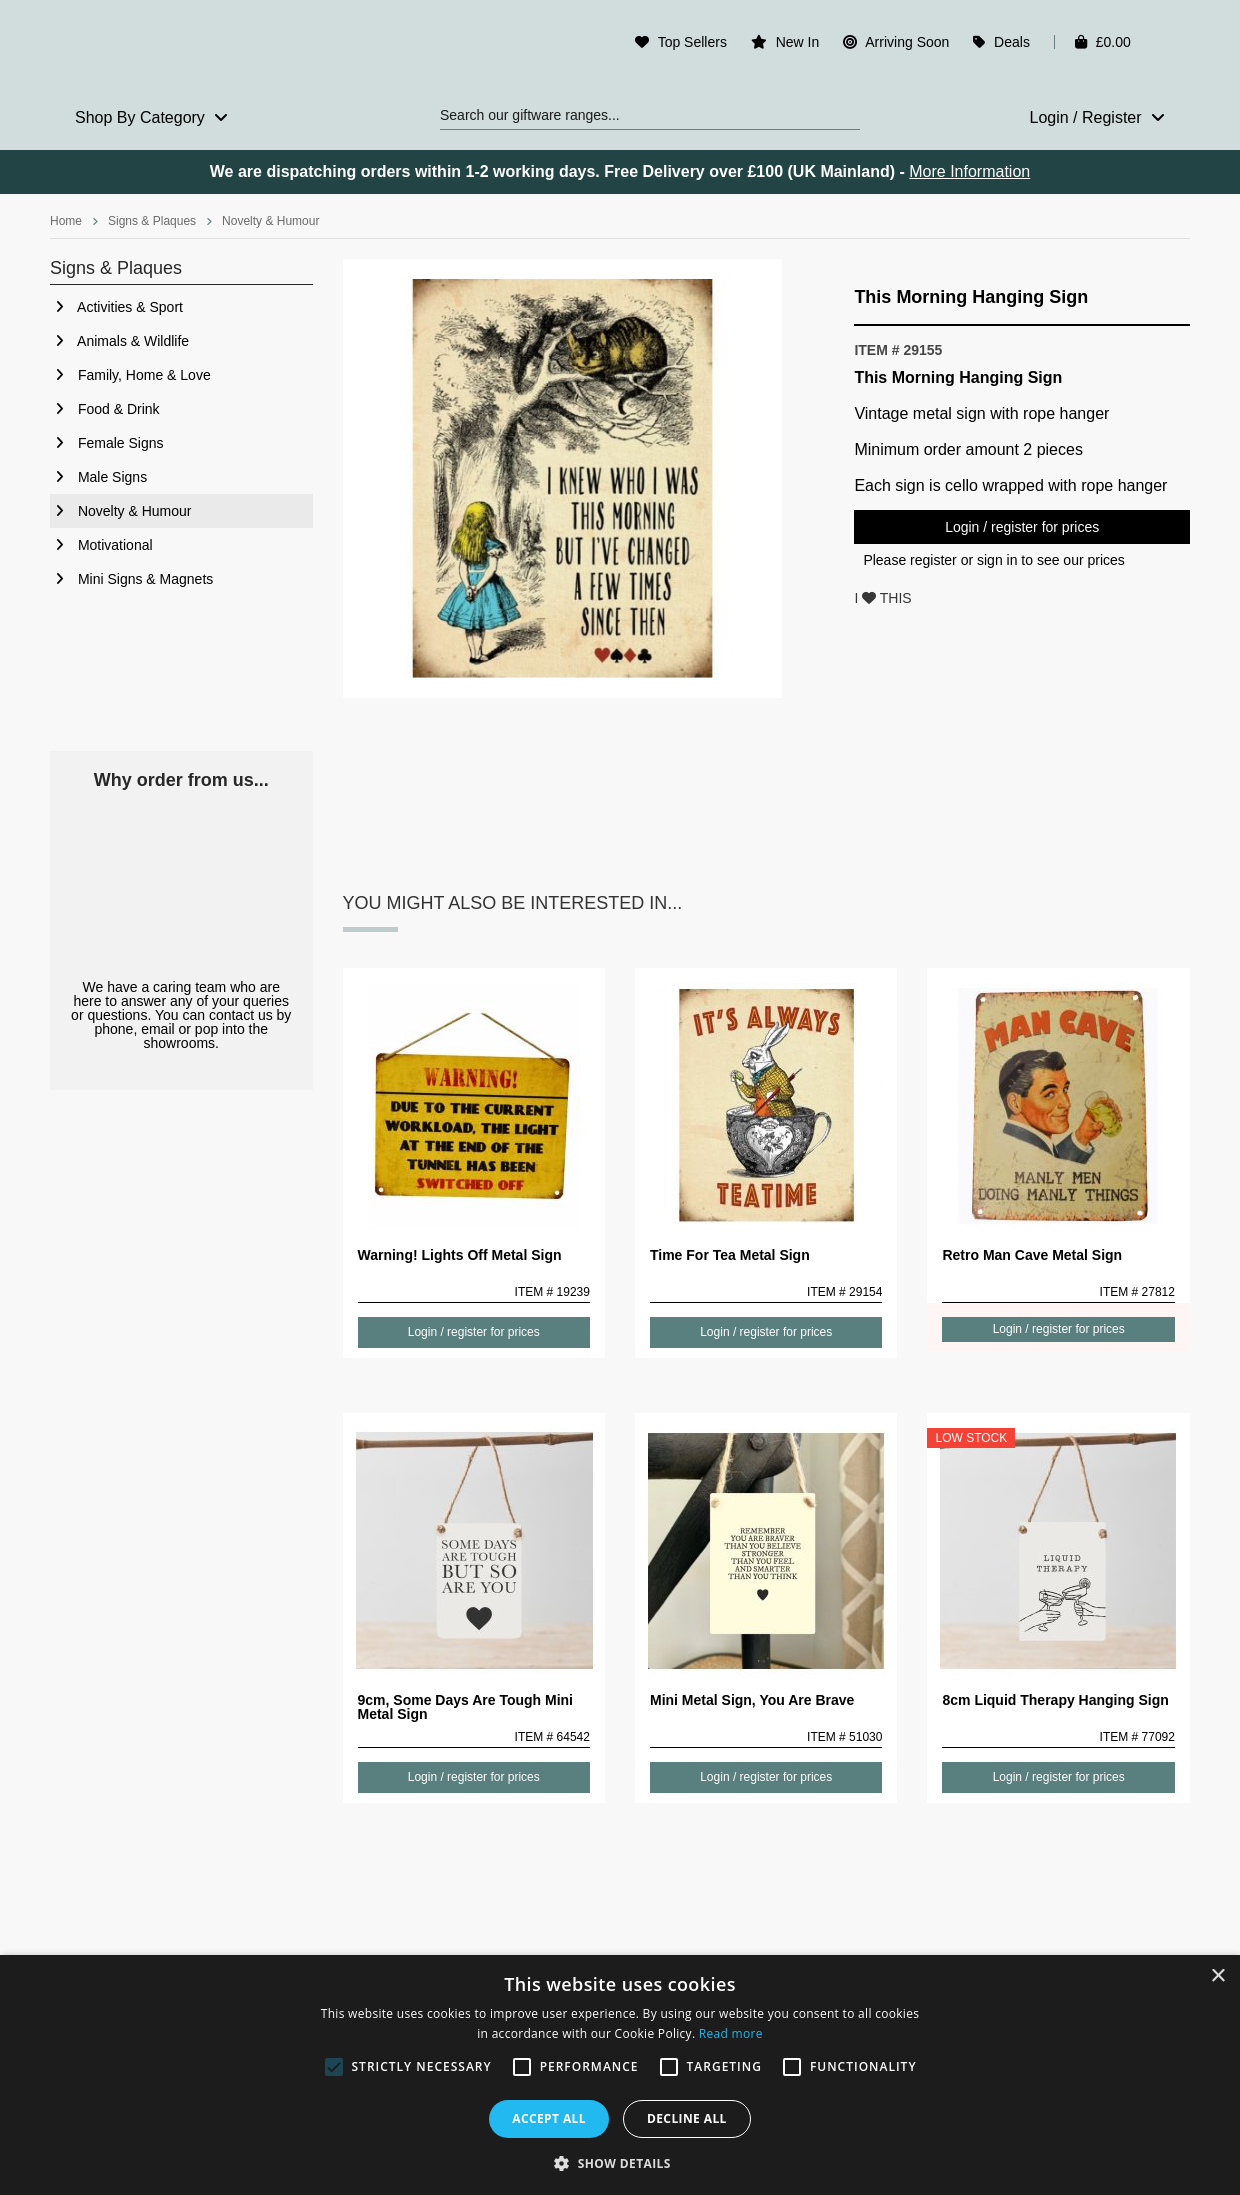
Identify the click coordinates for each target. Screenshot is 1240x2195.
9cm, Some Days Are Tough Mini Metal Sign (466, 1707)
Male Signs (98, 477)
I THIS (882, 598)
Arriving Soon (907, 42)
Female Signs (106, 443)
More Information (969, 171)
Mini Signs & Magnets (131, 579)
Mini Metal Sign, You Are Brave (752, 1700)
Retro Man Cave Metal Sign (1032, 1255)
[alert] (620, 2075)
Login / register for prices (1022, 527)
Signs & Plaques (152, 221)
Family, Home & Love (130, 375)
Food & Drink (105, 409)
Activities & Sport (116, 307)
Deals (1012, 42)
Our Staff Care (181, 884)
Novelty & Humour (270, 221)
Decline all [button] (687, 2118)
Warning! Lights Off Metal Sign (460, 1255)
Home (66, 221)
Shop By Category (151, 117)
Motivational (101, 545)
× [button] (1217, 1976)
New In (798, 42)
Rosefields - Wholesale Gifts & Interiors (181, 47)
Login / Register (1097, 117)
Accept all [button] (549, 2118)
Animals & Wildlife (119, 341)
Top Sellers (692, 42)
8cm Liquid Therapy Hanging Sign (1055, 1700)
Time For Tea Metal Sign (730, 1255)
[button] (620, 2162)
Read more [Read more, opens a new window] (731, 2033)
